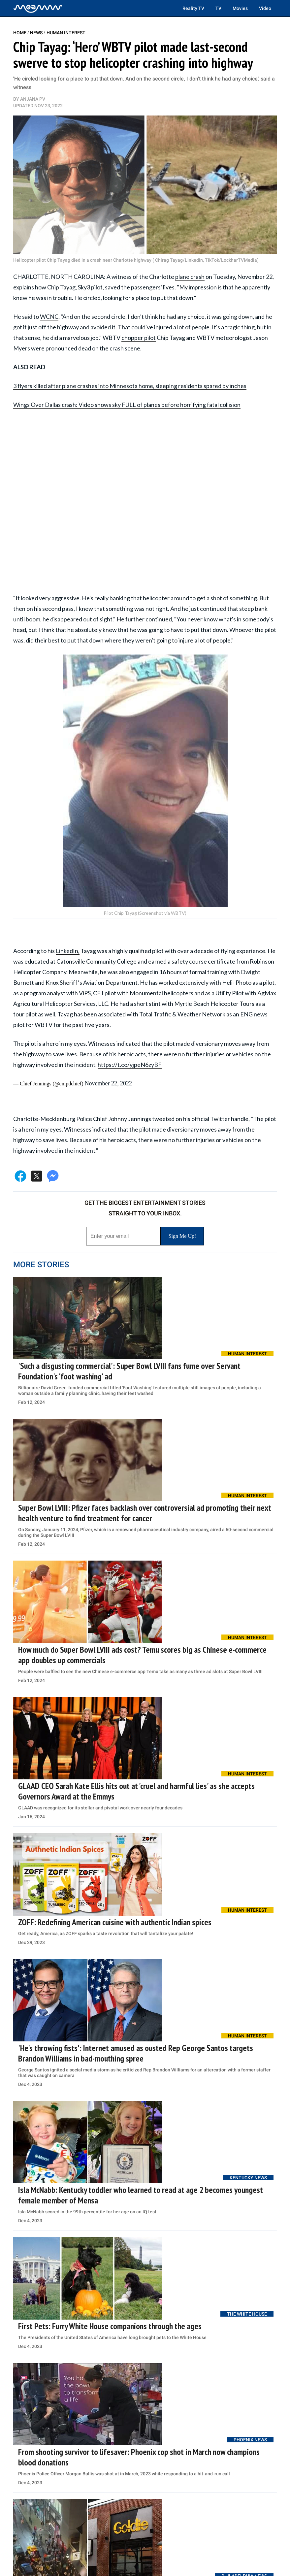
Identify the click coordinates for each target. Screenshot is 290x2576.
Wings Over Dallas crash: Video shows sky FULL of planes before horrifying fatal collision (127, 404)
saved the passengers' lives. (140, 287)
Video (265, 8)
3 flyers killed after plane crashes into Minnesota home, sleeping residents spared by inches (129, 385)
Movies (240, 8)
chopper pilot (138, 337)
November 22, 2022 (108, 1083)
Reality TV (193, 8)
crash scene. (126, 348)
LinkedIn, (68, 950)
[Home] (38, 8)
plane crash (190, 276)
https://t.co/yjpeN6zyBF (130, 1064)
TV (218, 8)
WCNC (49, 316)
